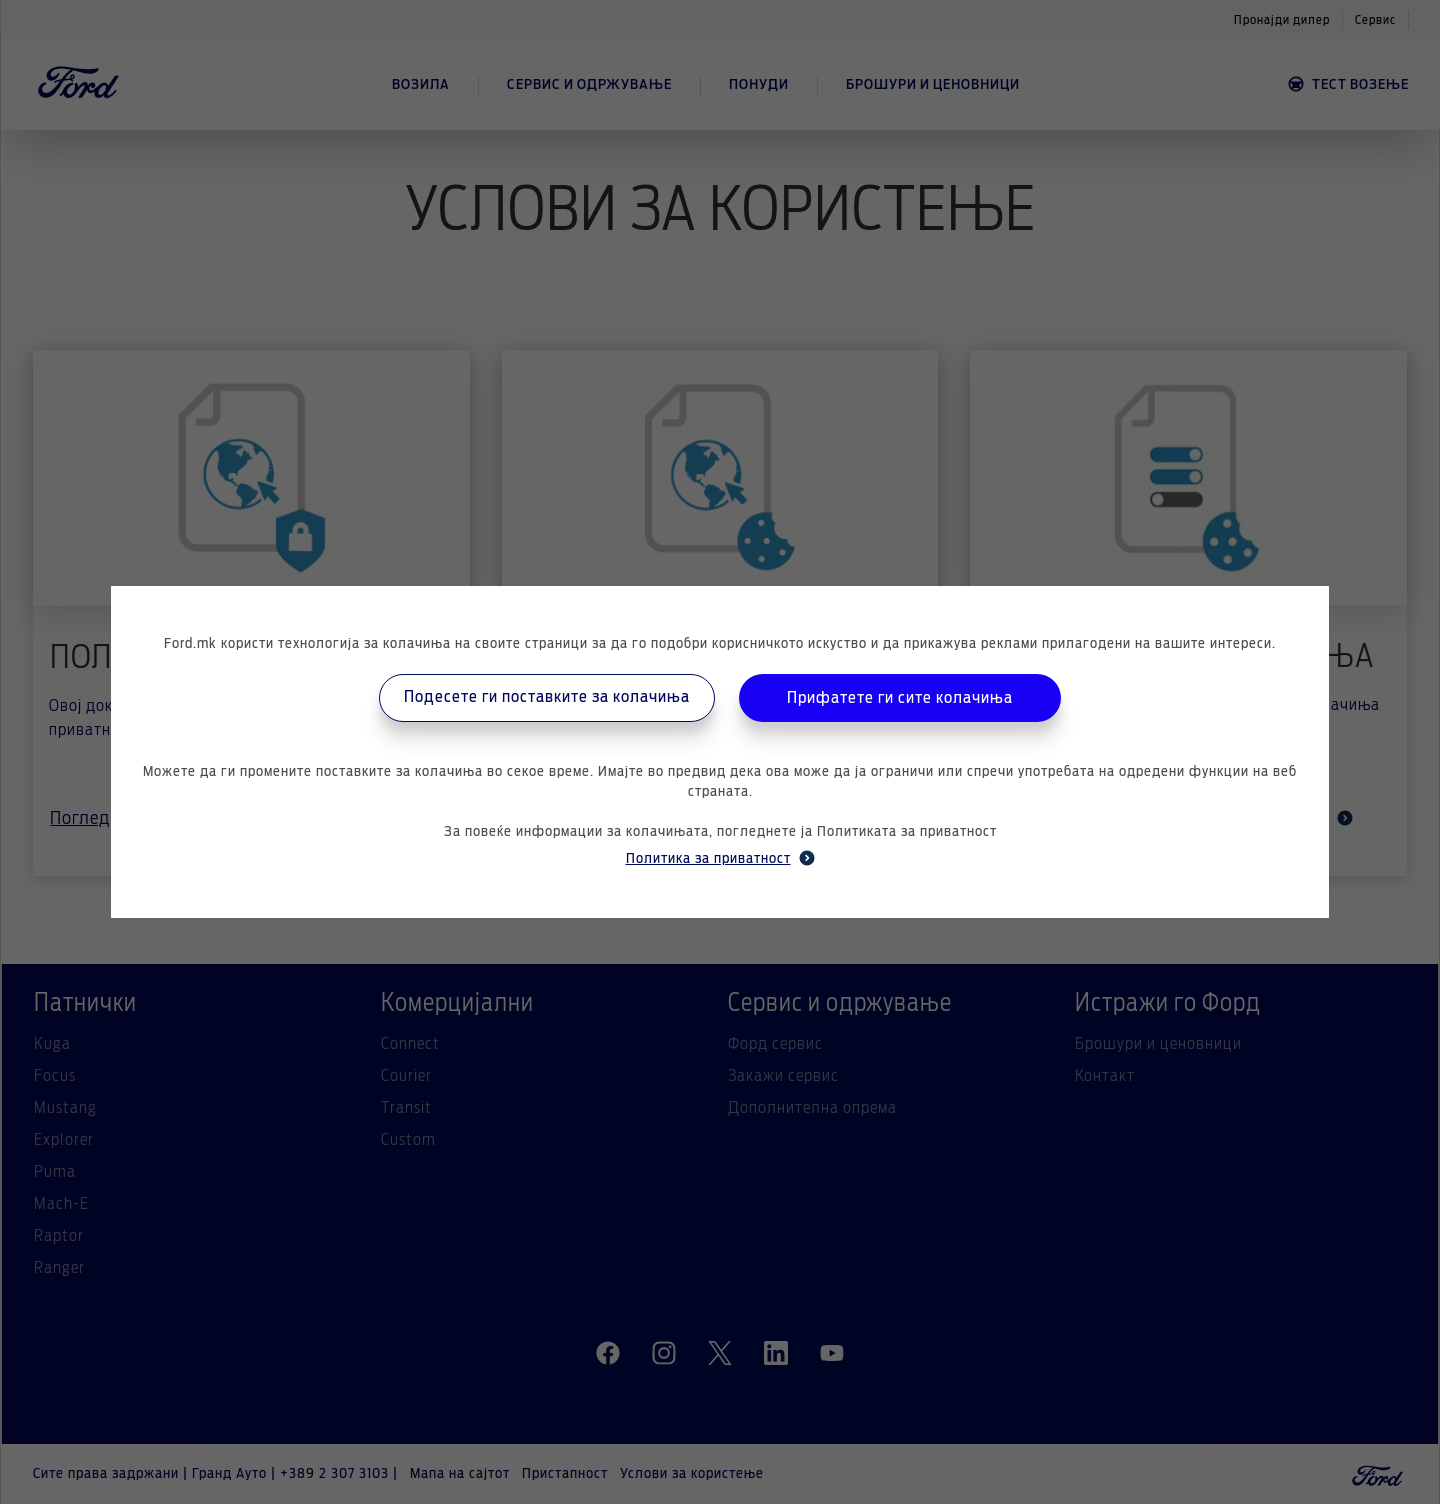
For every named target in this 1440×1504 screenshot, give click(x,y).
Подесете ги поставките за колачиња (547, 697)
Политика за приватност (720, 858)
